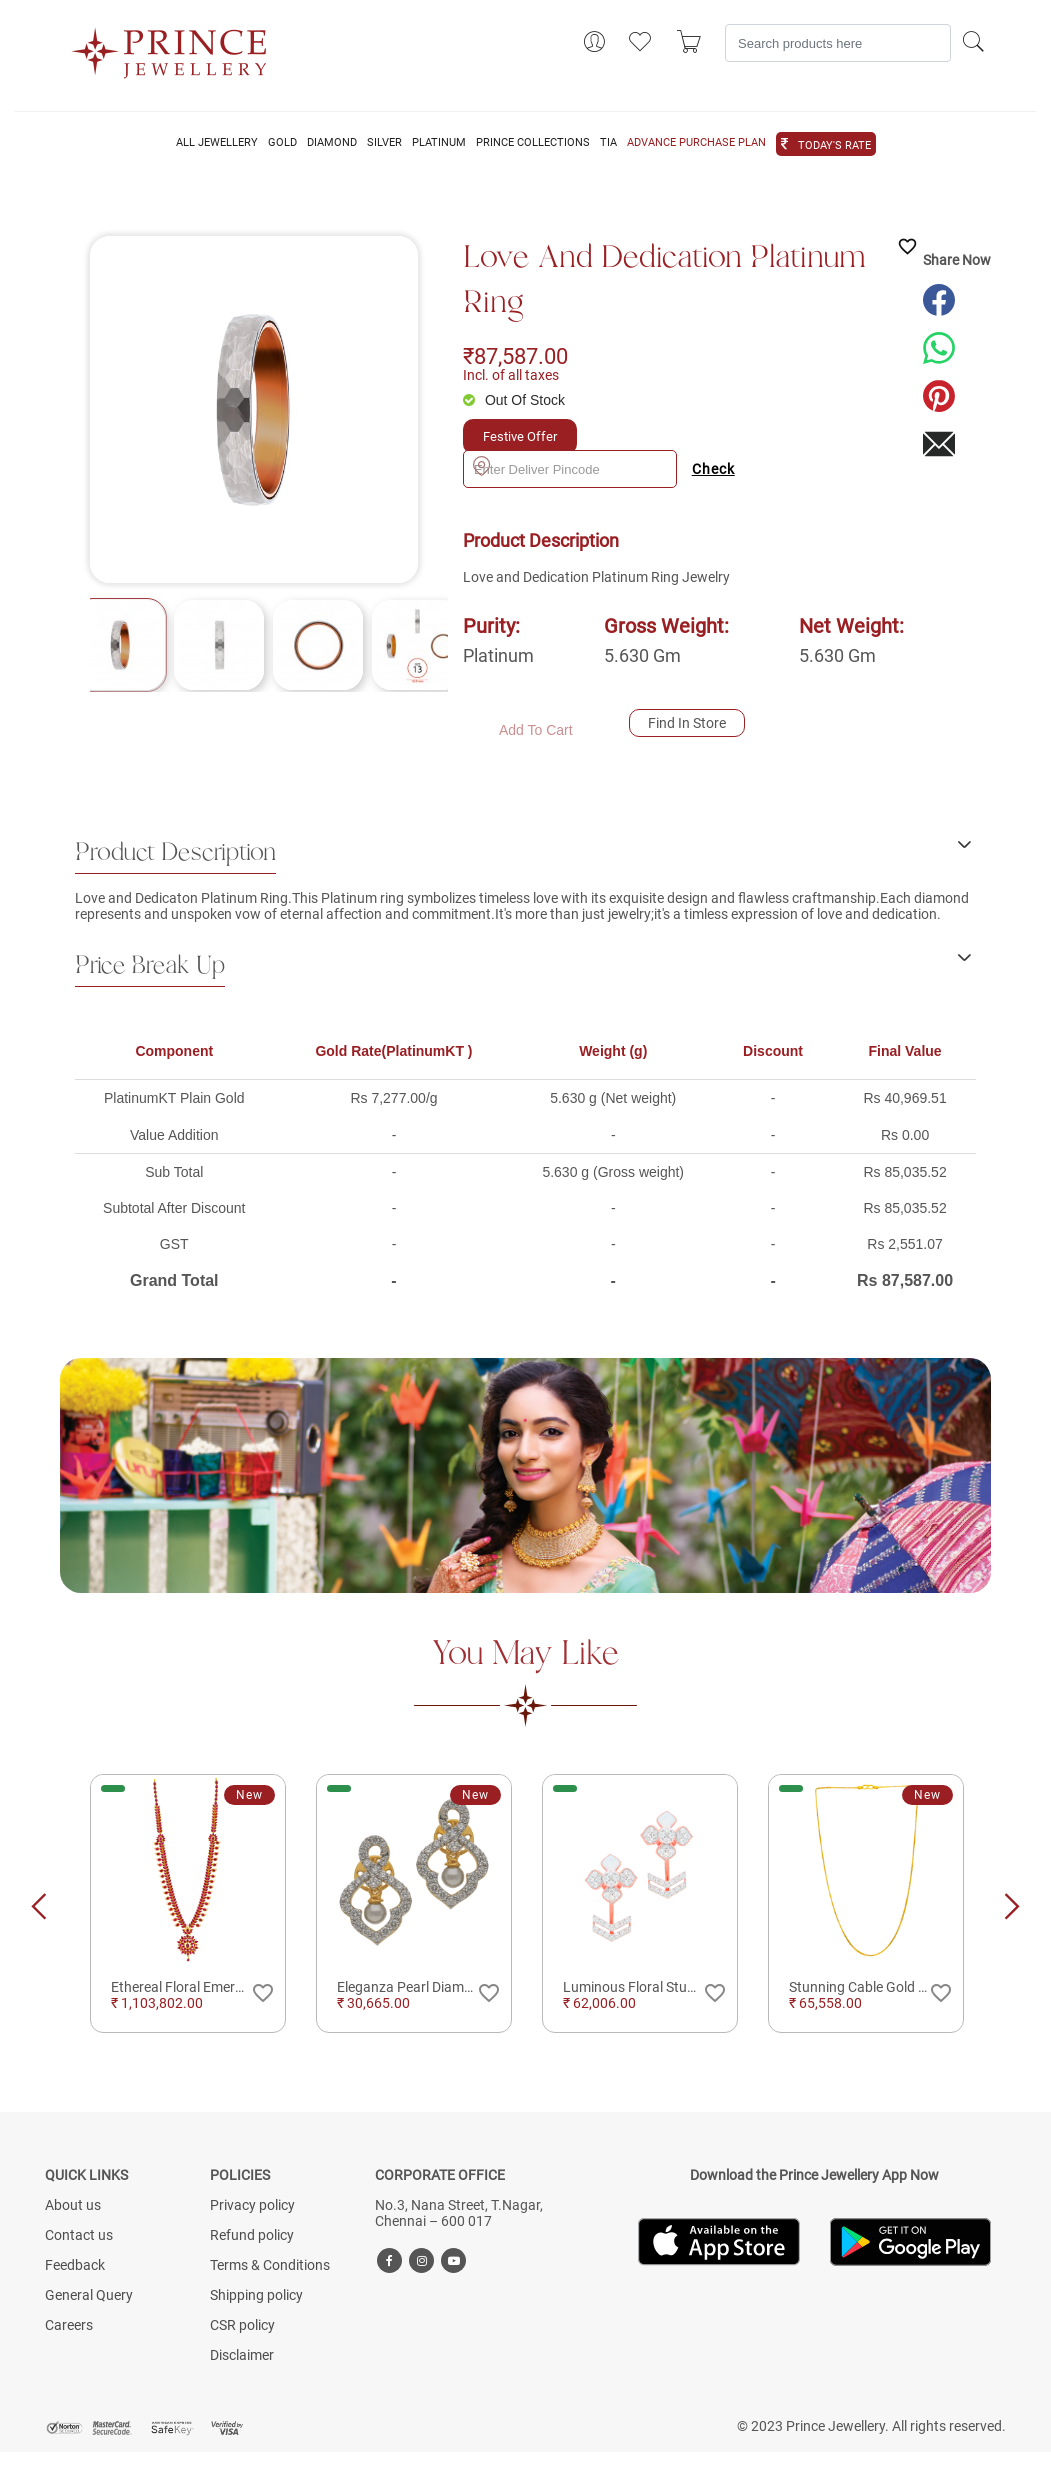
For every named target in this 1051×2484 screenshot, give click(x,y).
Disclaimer (242, 2355)
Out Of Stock (525, 400)
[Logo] (170, 47)
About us (73, 2205)
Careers (69, 2325)
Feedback (75, 2265)
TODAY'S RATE (834, 146)
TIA (608, 143)
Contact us (79, 2235)
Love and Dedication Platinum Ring (664, 280)
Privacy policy (252, 2205)
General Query (89, 2295)
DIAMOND (332, 143)
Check (713, 469)
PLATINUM (439, 143)
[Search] (838, 43)
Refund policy (252, 2235)
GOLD (282, 143)
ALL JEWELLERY (217, 143)
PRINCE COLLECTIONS (533, 143)
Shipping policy (256, 2295)
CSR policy (242, 2325)
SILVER (384, 143)
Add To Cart (536, 730)
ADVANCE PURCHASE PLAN (696, 143)
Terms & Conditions (270, 2265)
